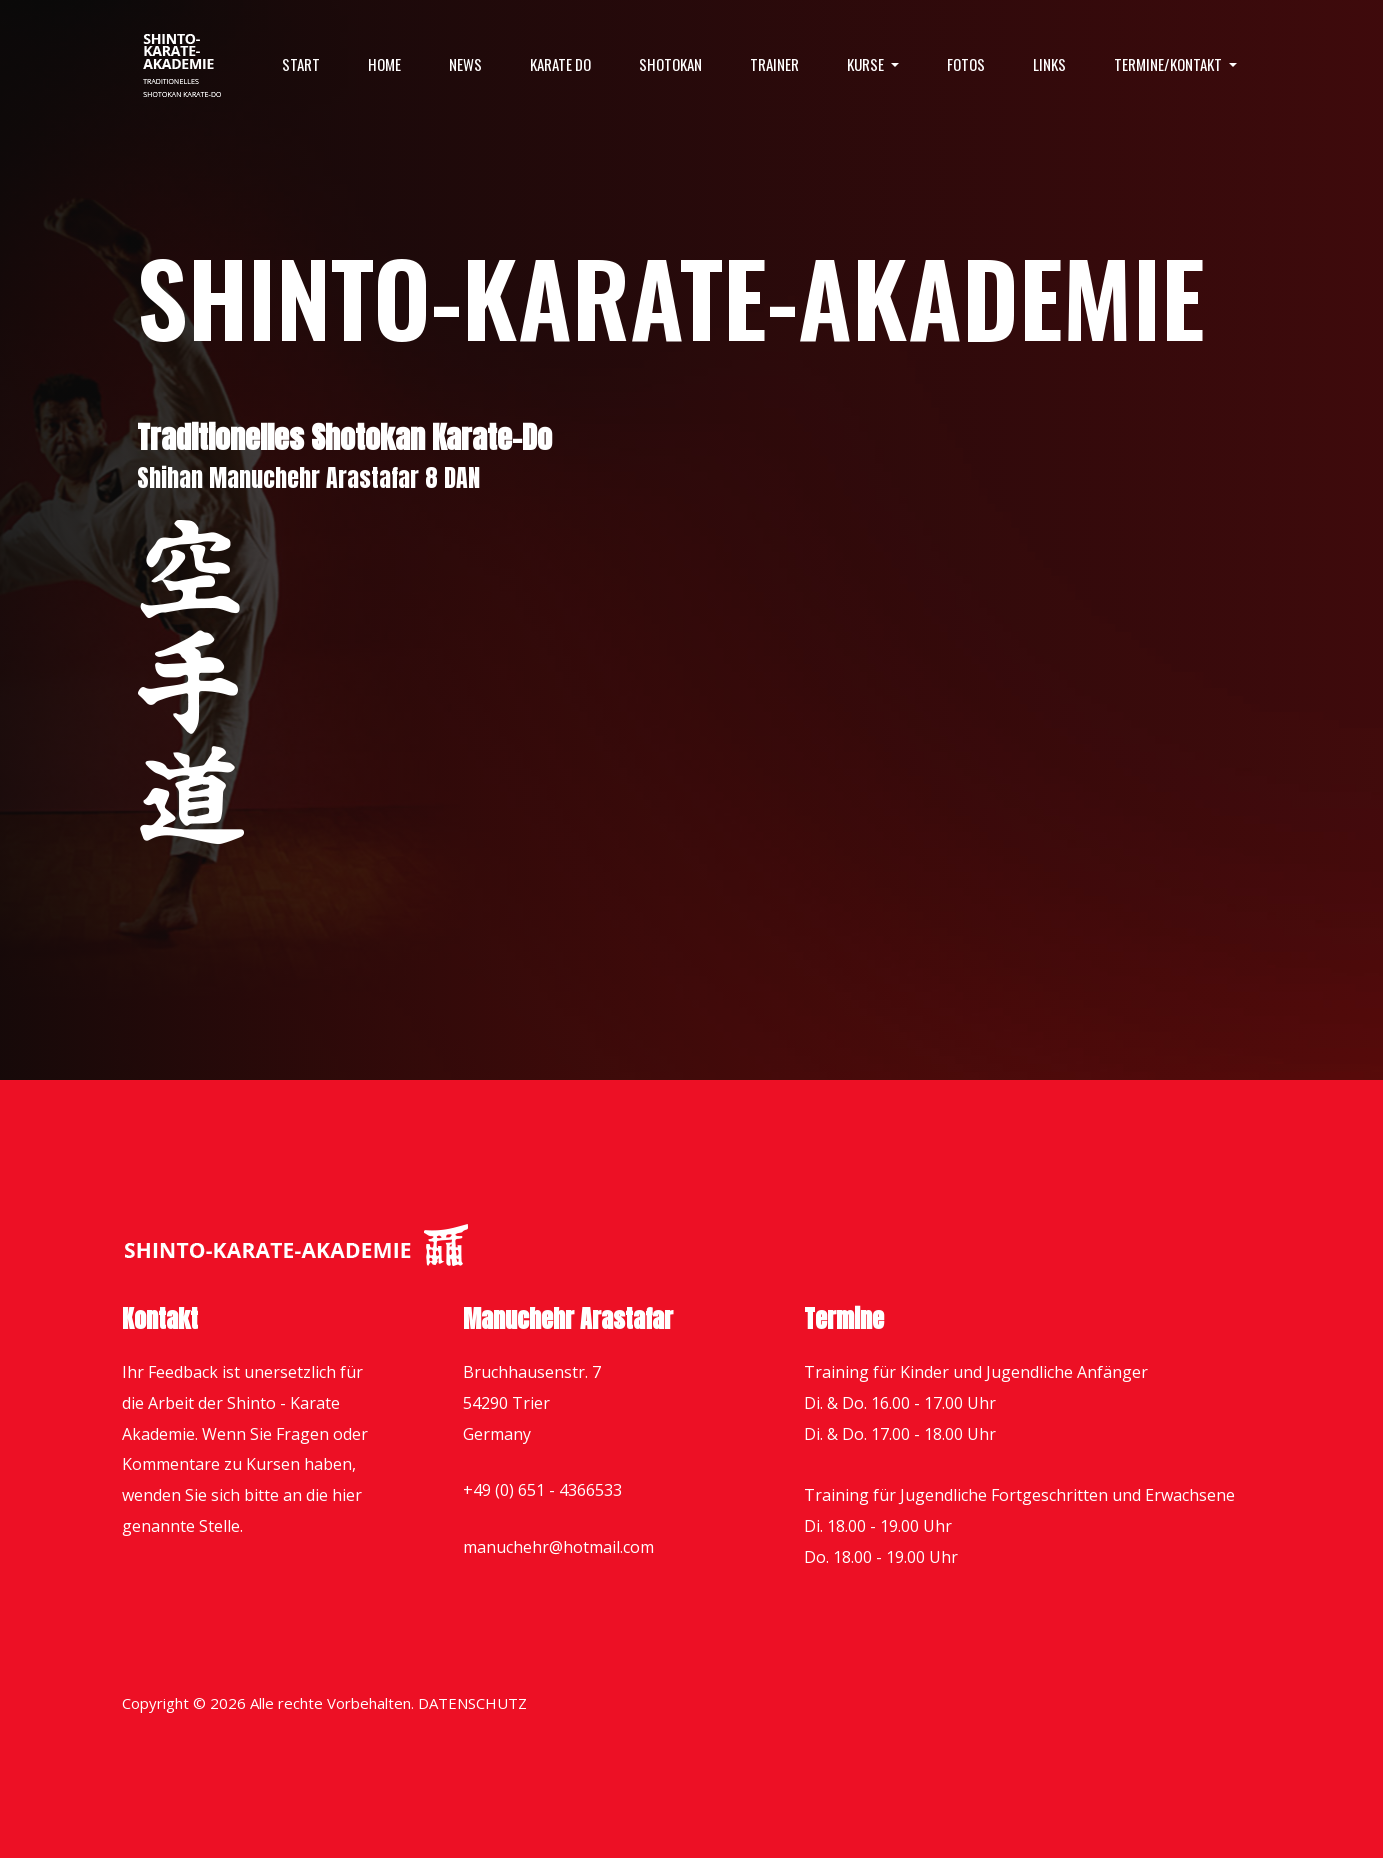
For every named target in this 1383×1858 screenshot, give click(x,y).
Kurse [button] (867, 64)
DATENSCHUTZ (472, 1703)
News (465, 64)
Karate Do (560, 64)
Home (384, 64)
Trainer (774, 64)
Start (301, 64)
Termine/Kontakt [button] (1169, 64)
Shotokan (670, 64)
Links (1049, 64)
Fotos (966, 64)
